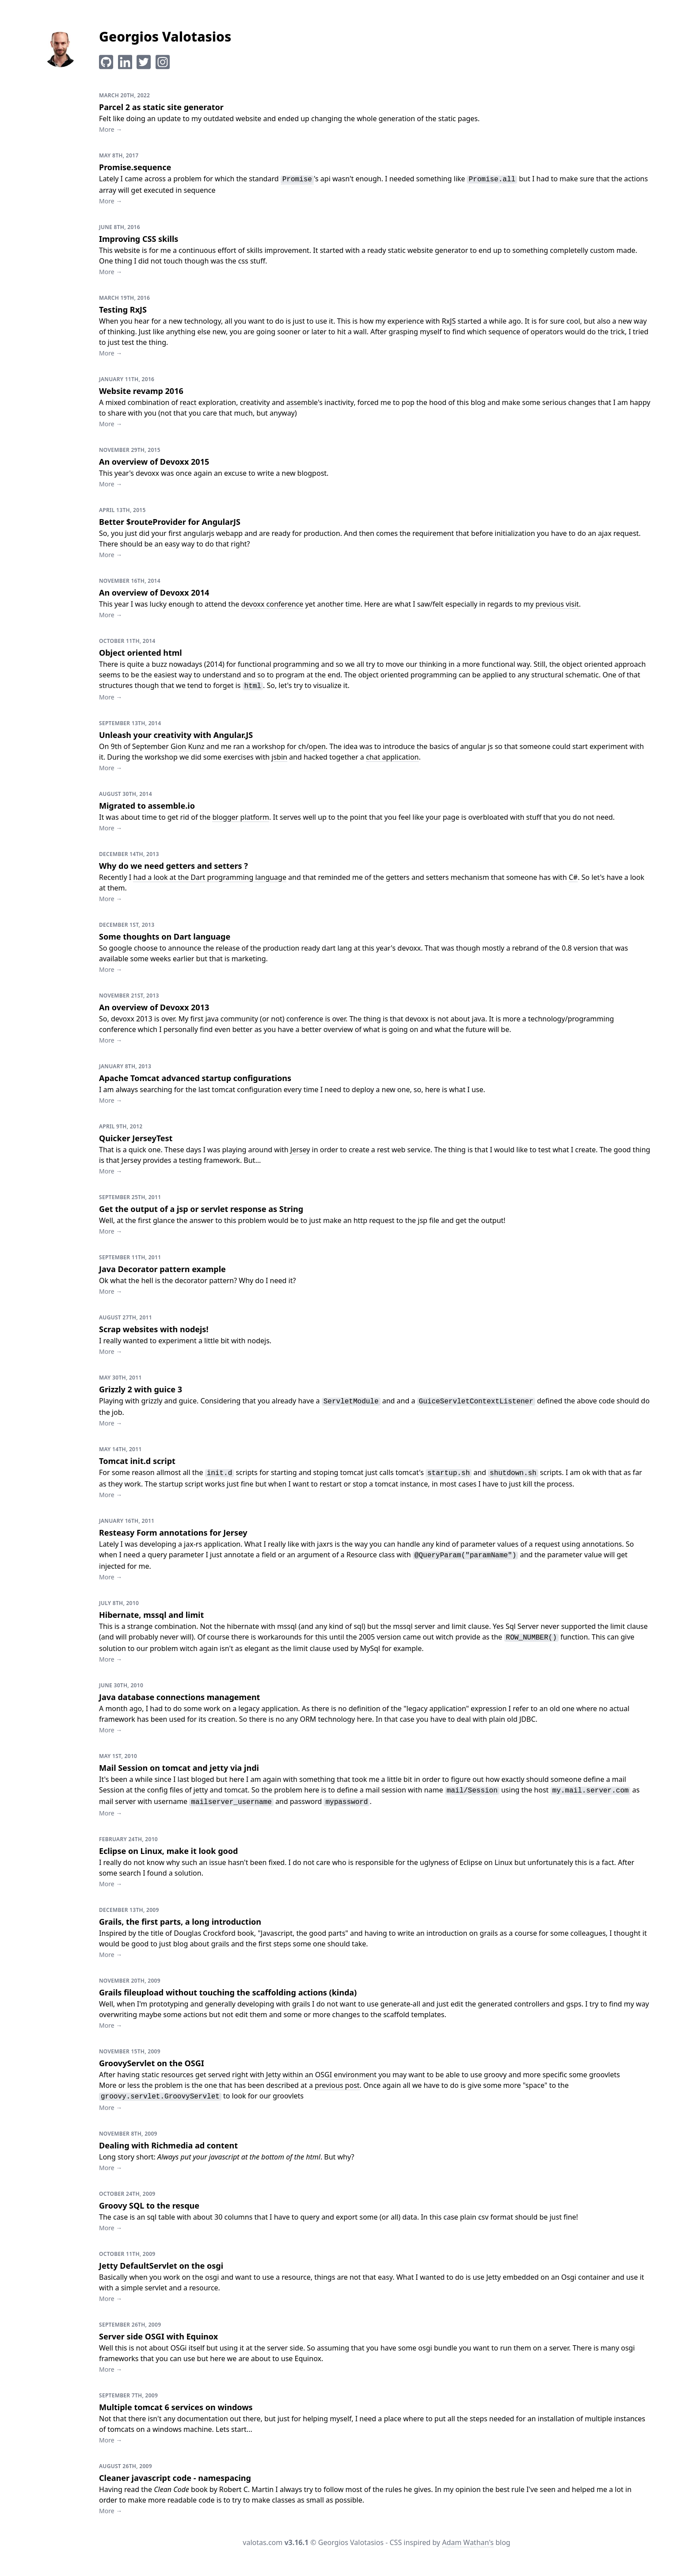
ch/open (312, 746)
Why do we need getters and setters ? (173, 865)
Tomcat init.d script (137, 1461)
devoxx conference (272, 604)
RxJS (449, 321)
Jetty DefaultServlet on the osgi (161, 2265)
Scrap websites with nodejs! (153, 1329)
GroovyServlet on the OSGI (151, 2063)
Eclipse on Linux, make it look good (168, 1851)
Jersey (300, 1149)
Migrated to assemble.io (147, 805)
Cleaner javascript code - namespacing (175, 2478)
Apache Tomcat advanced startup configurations (195, 1078)
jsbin (279, 757)
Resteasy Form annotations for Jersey (173, 1532)
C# (573, 877)
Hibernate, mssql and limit (151, 1614)
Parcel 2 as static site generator (161, 107)
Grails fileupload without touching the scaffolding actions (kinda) (228, 1992)
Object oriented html (140, 652)
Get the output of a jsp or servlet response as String (201, 1209)
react (188, 402)
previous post (337, 2085)
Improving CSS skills (138, 238)
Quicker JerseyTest (135, 1138)
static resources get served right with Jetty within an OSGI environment (259, 2074)
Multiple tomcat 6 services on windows (176, 2407)
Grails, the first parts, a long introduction (180, 1921)
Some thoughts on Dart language (164, 936)
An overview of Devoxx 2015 (154, 461)
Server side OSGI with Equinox (158, 2336)
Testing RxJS (123, 309)
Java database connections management (179, 1697)
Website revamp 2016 (141, 391)
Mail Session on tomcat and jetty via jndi (179, 1767)
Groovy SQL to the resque (149, 2205)
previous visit (557, 604)
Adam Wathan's (468, 2542)
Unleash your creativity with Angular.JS (176, 735)
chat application (392, 757)
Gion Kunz (188, 746)
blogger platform (240, 817)
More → (110, 129)
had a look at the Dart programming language (209, 877)
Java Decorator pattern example (162, 1269)
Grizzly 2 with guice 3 (140, 1389)
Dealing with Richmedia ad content (168, 2145)
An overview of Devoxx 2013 (154, 1007)
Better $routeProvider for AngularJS (169, 521)
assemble (302, 402)
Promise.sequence (135, 167)
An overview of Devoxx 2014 (154, 592)
